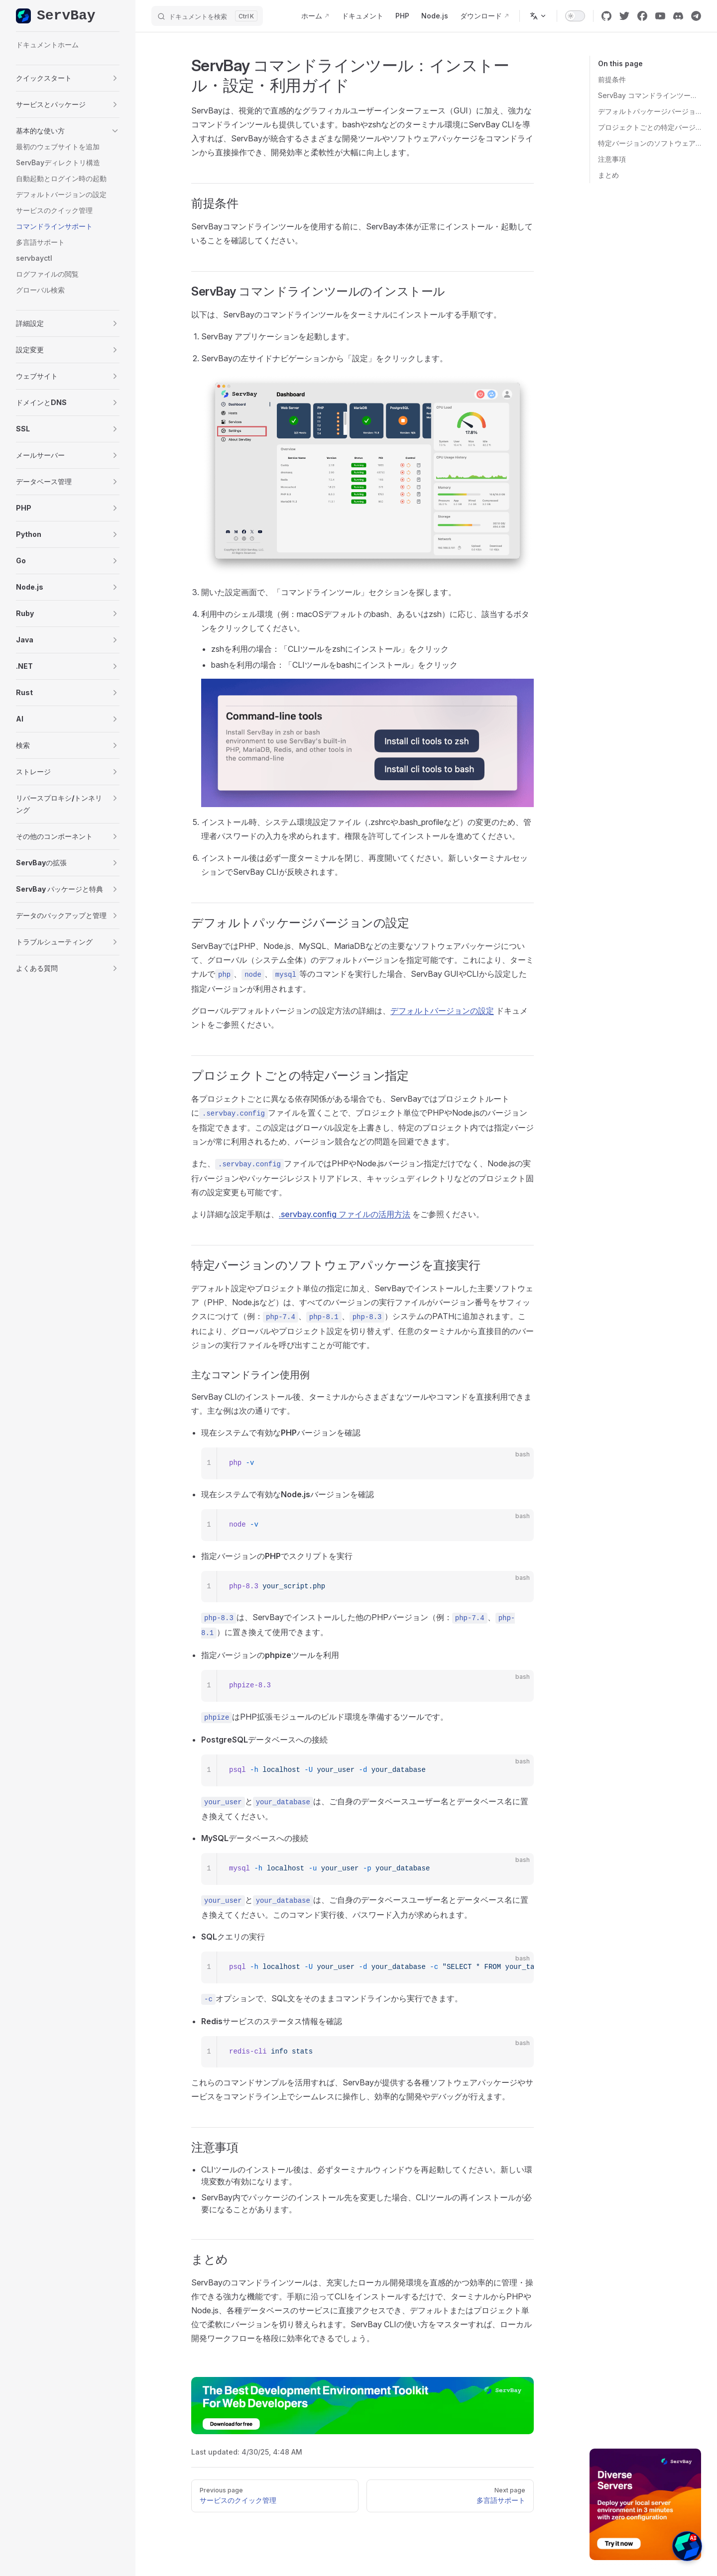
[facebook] (642, 16)
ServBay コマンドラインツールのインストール (649, 95)
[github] (606, 16)
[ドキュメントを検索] (207, 16)
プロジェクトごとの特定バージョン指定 (649, 127)
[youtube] (660, 16)
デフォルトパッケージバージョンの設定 (649, 111)
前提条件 (612, 79)
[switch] (575, 15)
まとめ (608, 175)
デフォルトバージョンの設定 (442, 1011)
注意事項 (612, 159)
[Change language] (538, 16)
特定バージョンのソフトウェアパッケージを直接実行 (649, 143)
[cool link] (696, 16)
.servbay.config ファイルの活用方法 (344, 1214)
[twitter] (624, 16)
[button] (68, 78)
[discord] (678, 16)
